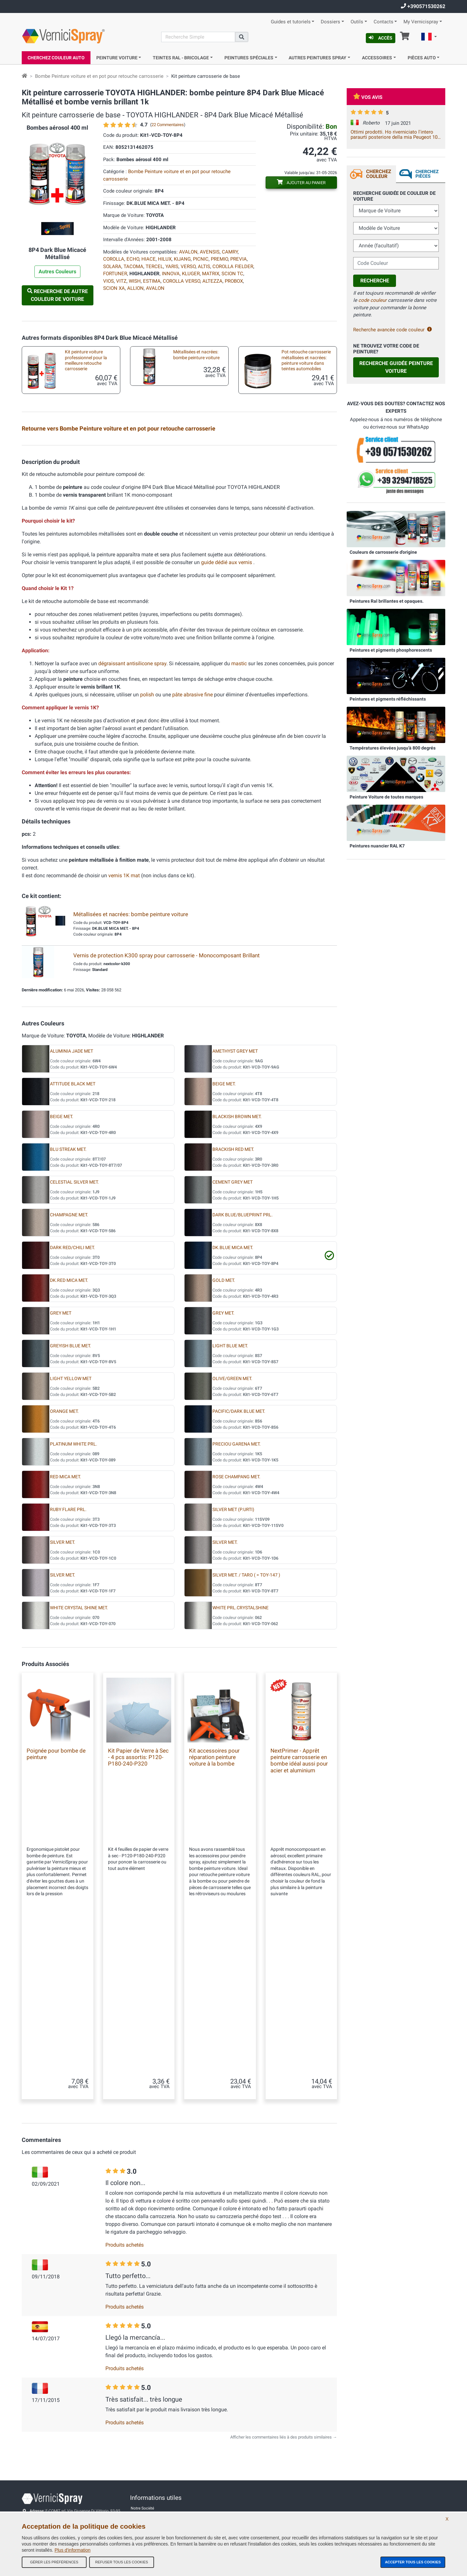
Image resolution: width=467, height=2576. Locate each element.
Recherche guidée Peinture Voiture (396, 367)
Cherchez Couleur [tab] (378, 174)
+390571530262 (423, 6)
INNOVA (171, 274)
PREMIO (219, 259)
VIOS (108, 281)
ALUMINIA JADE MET (71, 1208)
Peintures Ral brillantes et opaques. (387, 601)
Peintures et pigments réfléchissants (388, 699)
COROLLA (113, 259)
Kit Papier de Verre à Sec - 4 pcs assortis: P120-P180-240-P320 (138, 1914)
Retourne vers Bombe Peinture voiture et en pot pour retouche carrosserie (118, 428)
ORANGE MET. (64, 1568)
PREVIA (238, 259)
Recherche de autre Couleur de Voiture (57, 295)
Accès (380, 38)
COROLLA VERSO (181, 281)
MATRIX (210, 274)
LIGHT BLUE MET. (230, 1502)
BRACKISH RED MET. (233, 1306)
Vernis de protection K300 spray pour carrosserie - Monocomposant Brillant (166, 1112)
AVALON (188, 252)
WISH (135, 281)
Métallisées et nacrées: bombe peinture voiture (196, 354)
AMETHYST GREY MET (235, 1208)
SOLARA (112, 266)
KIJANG (182, 259)
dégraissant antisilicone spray (132, 820)
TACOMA (133, 266)
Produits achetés (124, 2158)
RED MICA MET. (65, 1633)
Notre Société (142, 2420)
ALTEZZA (212, 281)
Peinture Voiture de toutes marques (386, 796)
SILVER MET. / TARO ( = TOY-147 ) (246, 1731)
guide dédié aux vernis (227, 719)
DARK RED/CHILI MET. (72, 1404)
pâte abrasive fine (192, 851)
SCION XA (114, 288)
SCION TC (232, 274)
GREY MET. (223, 1469)
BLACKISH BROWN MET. (237, 1273)
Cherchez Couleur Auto (56, 57)
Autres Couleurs (57, 271)
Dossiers (330, 22)
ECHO (132, 259)
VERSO (188, 266)
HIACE (148, 259)
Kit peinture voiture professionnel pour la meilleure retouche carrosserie (86, 360)
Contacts (383, 22)
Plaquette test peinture (298, 448)
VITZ (121, 281)
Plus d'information (72, 2550)
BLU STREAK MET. (68, 1306)
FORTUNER (115, 274)
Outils (357, 22)
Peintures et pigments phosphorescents (391, 650)
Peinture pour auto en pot (84, 486)
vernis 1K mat (124, 1032)
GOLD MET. (223, 1437)
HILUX (165, 259)
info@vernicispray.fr (58, 2461)
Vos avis (367, 97)
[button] (429, 37)
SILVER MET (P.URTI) (233, 1666)
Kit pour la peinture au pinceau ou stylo (189, 488)
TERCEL (154, 266)
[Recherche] (198, 37)
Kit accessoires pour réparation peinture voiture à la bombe (303, 490)
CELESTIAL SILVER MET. (74, 1338)
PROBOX (234, 281)
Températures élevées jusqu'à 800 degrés (393, 747)
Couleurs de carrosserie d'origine (383, 552)
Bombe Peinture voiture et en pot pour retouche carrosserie (99, 76)
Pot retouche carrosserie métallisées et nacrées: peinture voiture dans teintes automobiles (306, 360)
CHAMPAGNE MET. (69, 1371)
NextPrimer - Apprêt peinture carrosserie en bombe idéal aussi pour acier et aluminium (299, 1917)
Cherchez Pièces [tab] (426, 174)
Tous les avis (142, 2446)
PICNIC (201, 259)
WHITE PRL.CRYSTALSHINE (240, 1764)
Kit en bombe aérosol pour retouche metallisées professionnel (84, 452)
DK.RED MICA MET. (69, 1437)
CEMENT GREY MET (232, 1338)
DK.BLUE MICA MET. (232, 1404)
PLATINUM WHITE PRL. (73, 1600)
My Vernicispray (420, 22)
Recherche (374, 281)
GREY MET (60, 1469)
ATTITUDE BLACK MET (72, 1240)
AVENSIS (210, 252)
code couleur (372, 300)
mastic (239, 820)
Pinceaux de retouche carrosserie (80, 526)
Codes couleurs (144, 2485)
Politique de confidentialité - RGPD (160, 2498)
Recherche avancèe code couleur (392, 330)
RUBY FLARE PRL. (68, 1666)
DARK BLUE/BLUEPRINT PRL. (242, 1371)
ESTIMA (152, 281)
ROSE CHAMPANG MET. (236, 1633)
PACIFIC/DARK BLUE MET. (238, 1568)
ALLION (135, 288)
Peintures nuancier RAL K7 (377, 845)
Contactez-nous (144, 2472)
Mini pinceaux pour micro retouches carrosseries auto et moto (195, 528)
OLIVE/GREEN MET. (232, 1535)
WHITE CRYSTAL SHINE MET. (79, 1764)
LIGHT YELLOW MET (70, 1535)
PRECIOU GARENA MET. (236, 1600)
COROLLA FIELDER (232, 266)
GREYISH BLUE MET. (70, 1502)
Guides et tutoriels (291, 22)
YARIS (171, 266)
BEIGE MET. (224, 1240)
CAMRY (230, 252)
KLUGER (191, 274)
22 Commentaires (167, 124)
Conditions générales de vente (157, 2433)
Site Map (138, 2459)
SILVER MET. (62, 1699)
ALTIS (204, 266)
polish (147, 851)
